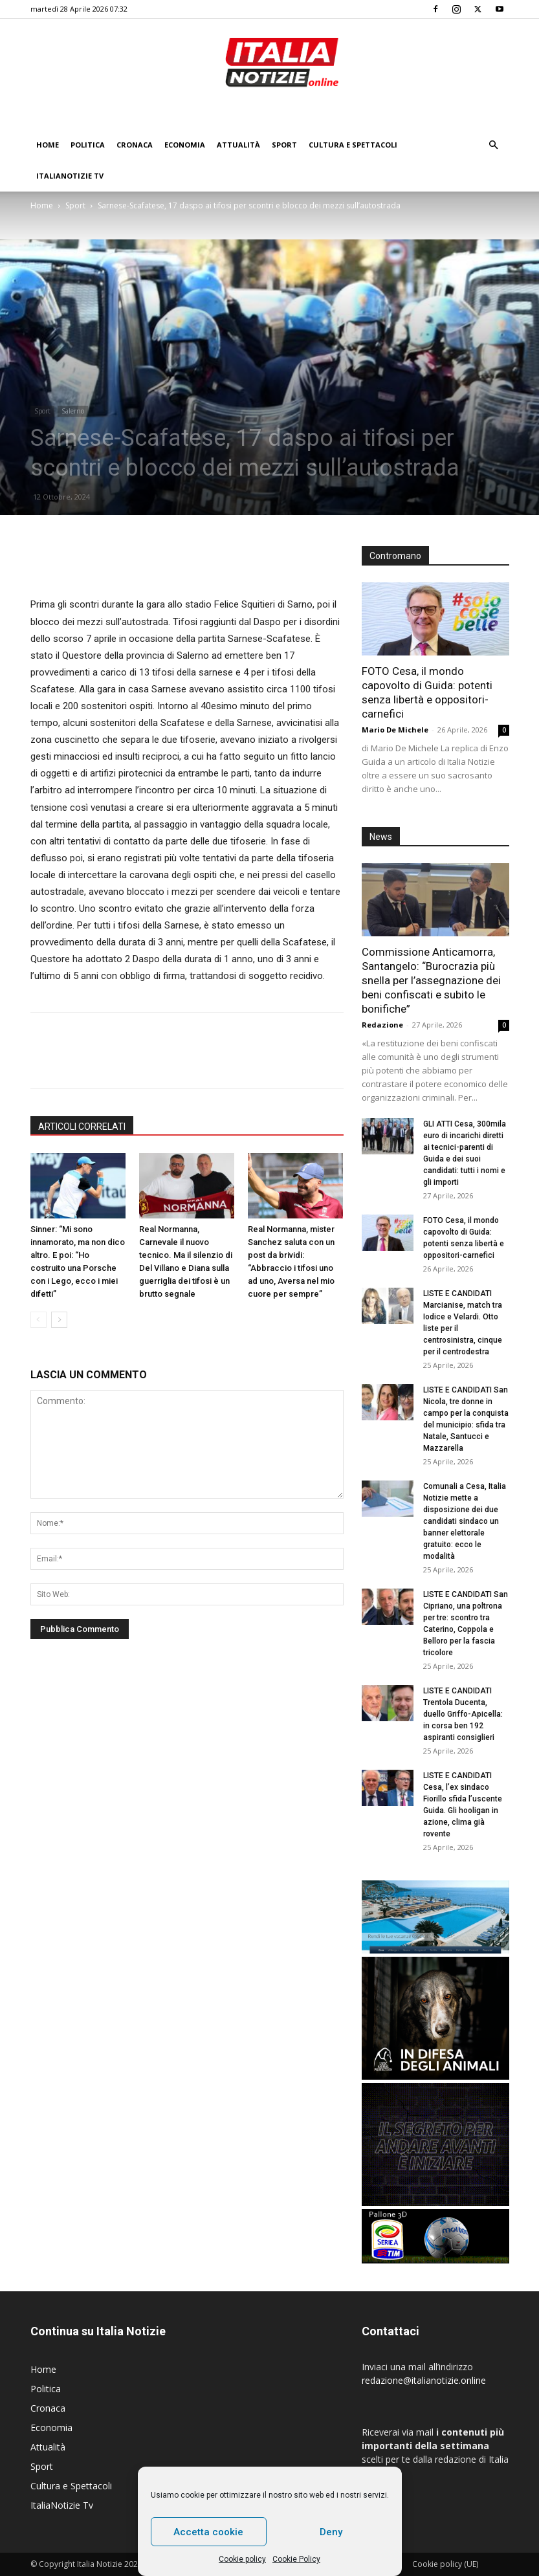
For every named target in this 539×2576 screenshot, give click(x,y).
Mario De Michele (395, 729)
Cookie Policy (296, 2559)
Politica (88, 144)
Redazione (382, 1024)
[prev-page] (38, 1320)
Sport (284, 144)
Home (47, 144)
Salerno (72, 410)
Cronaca (134, 144)
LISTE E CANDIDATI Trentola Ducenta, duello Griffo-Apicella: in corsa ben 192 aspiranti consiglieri (463, 1714)
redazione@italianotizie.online (424, 2380)
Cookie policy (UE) (445, 2564)
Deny (331, 2532)
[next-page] (59, 1320)
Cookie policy (242, 2559)
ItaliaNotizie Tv (70, 176)
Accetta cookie (208, 2532)
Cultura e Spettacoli (353, 144)
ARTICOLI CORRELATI (82, 1126)
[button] (493, 145)
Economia (184, 144)
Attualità (238, 144)
